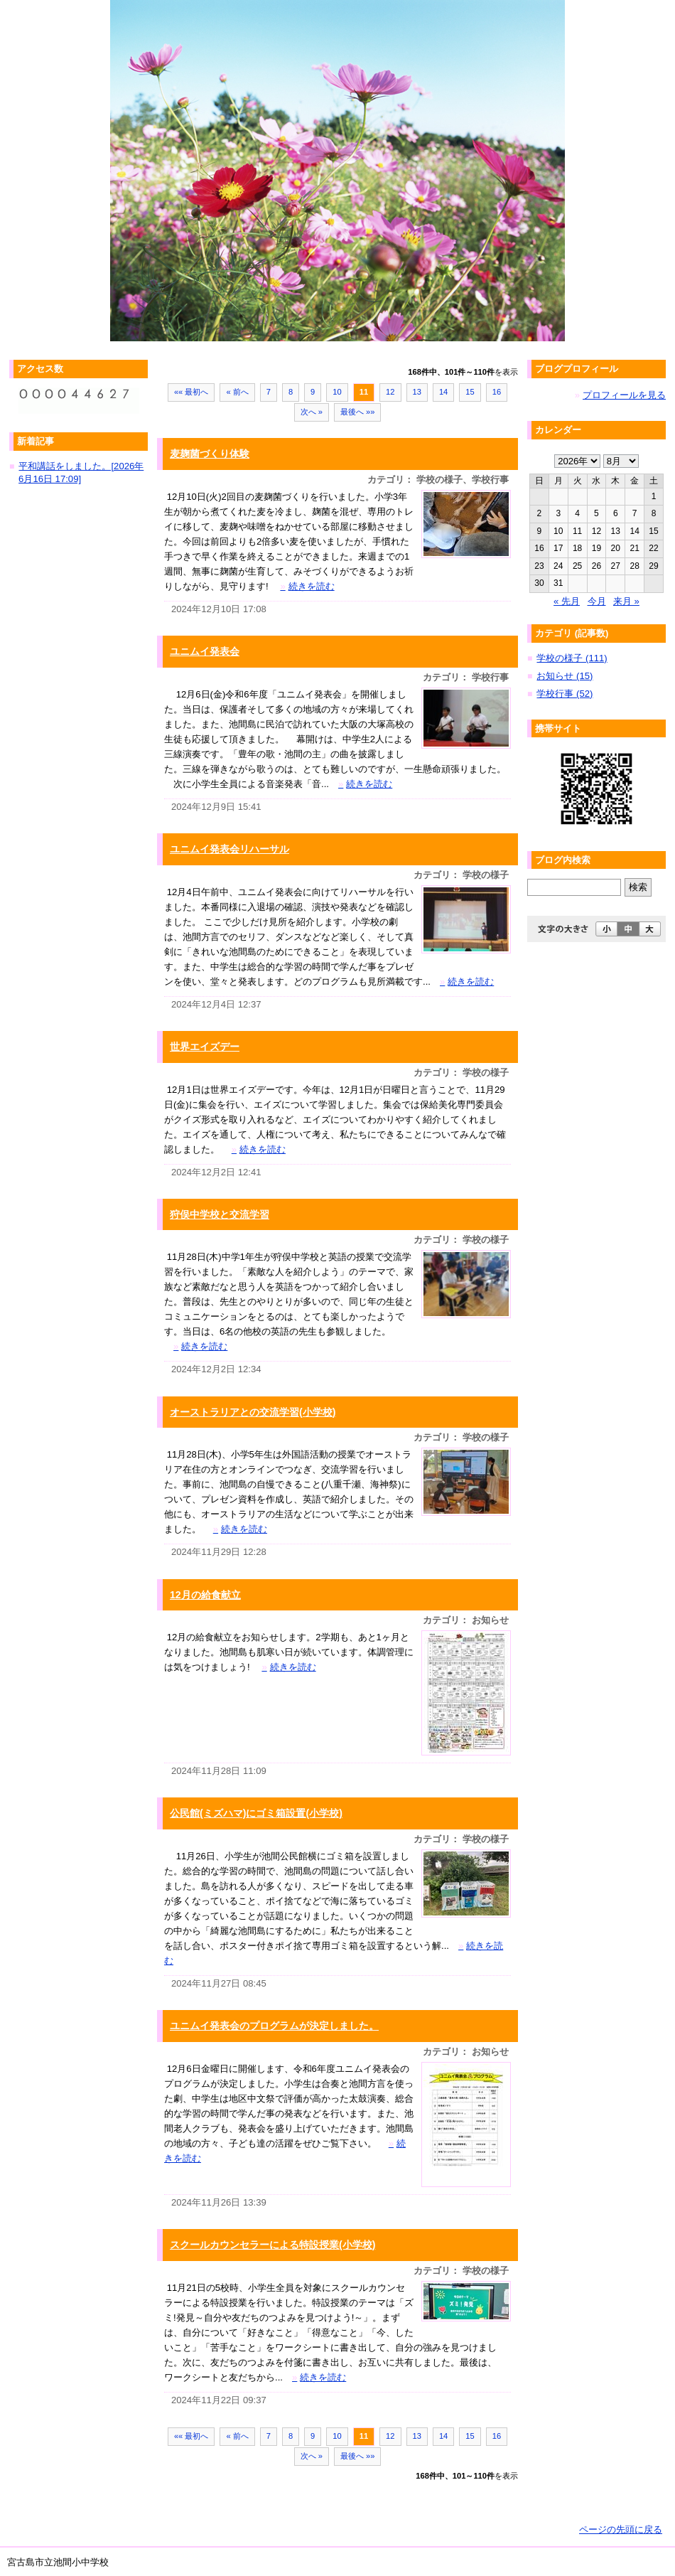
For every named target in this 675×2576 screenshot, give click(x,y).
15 (469, 392)
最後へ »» (357, 411)
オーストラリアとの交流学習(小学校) (252, 1412)
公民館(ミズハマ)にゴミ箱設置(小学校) (256, 1813)
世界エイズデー (204, 1046)
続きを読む (307, 586)
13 (417, 392)
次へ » (312, 411)
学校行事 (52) (564, 693)
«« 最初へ (191, 392)
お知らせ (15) (564, 675)
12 (390, 392)
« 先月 (567, 601)
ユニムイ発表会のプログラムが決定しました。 (274, 2025)
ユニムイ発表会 (204, 651)
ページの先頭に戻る (620, 2529)
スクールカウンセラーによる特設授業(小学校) (272, 2244)
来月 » (626, 601)
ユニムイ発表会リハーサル (229, 849)
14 (443, 392)
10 (337, 392)
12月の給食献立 (205, 1594)
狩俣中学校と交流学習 (219, 1214)
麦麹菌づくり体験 (209, 453)
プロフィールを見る (624, 395)
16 (496, 392)
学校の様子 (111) (571, 658)
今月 (597, 601)
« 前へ (237, 392)
